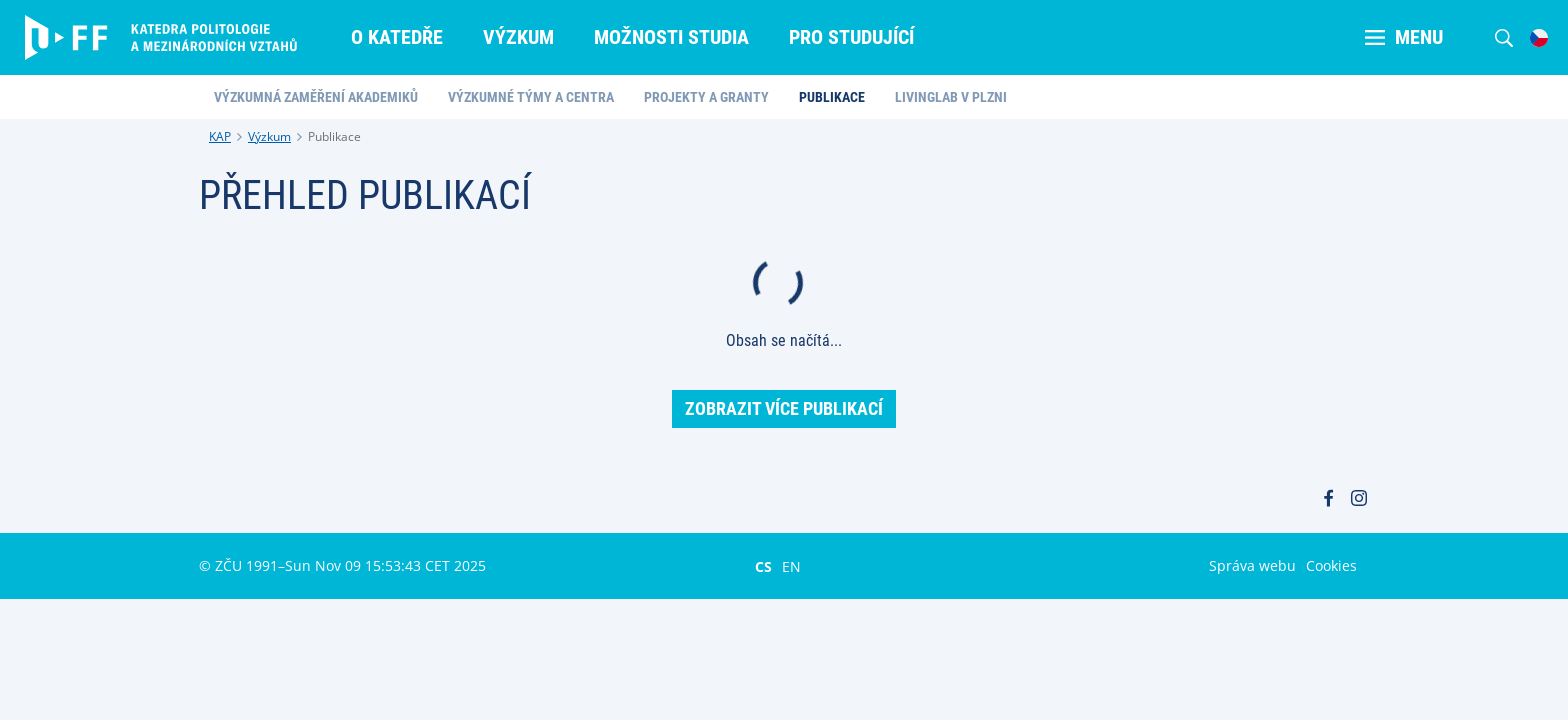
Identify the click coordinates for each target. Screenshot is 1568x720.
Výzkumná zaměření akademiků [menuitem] (316, 97)
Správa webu (1252, 565)
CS (763, 566)
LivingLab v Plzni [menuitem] (951, 97)
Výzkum (269, 136)
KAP (220, 136)
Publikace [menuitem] (832, 97)
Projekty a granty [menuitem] (706, 97)
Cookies (1331, 565)
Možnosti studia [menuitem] (671, 37)
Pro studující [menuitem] (851, 37)
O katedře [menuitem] (397, 37)
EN (791, 566)
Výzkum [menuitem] (518, 37)
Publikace (334, 136)
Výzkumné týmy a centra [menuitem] (531, 97)
